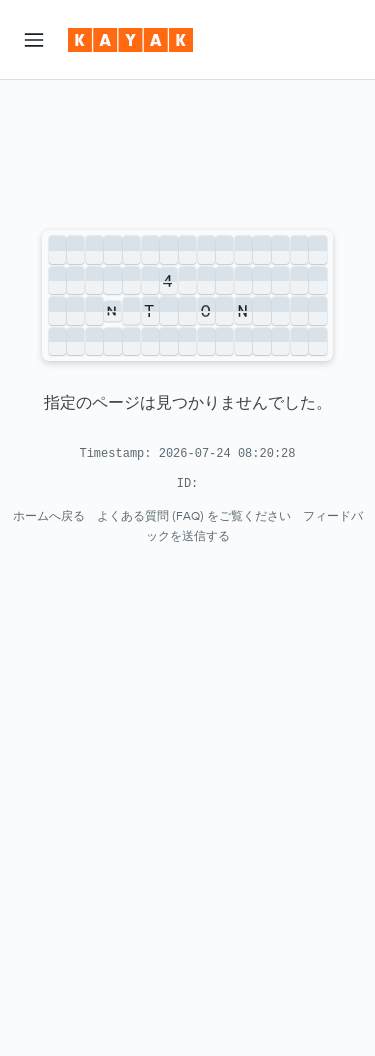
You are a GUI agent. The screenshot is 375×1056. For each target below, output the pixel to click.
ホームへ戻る (49, 515)
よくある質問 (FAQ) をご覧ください (194, 515)
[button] (34, 40)
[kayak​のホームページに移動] (130, 40)
